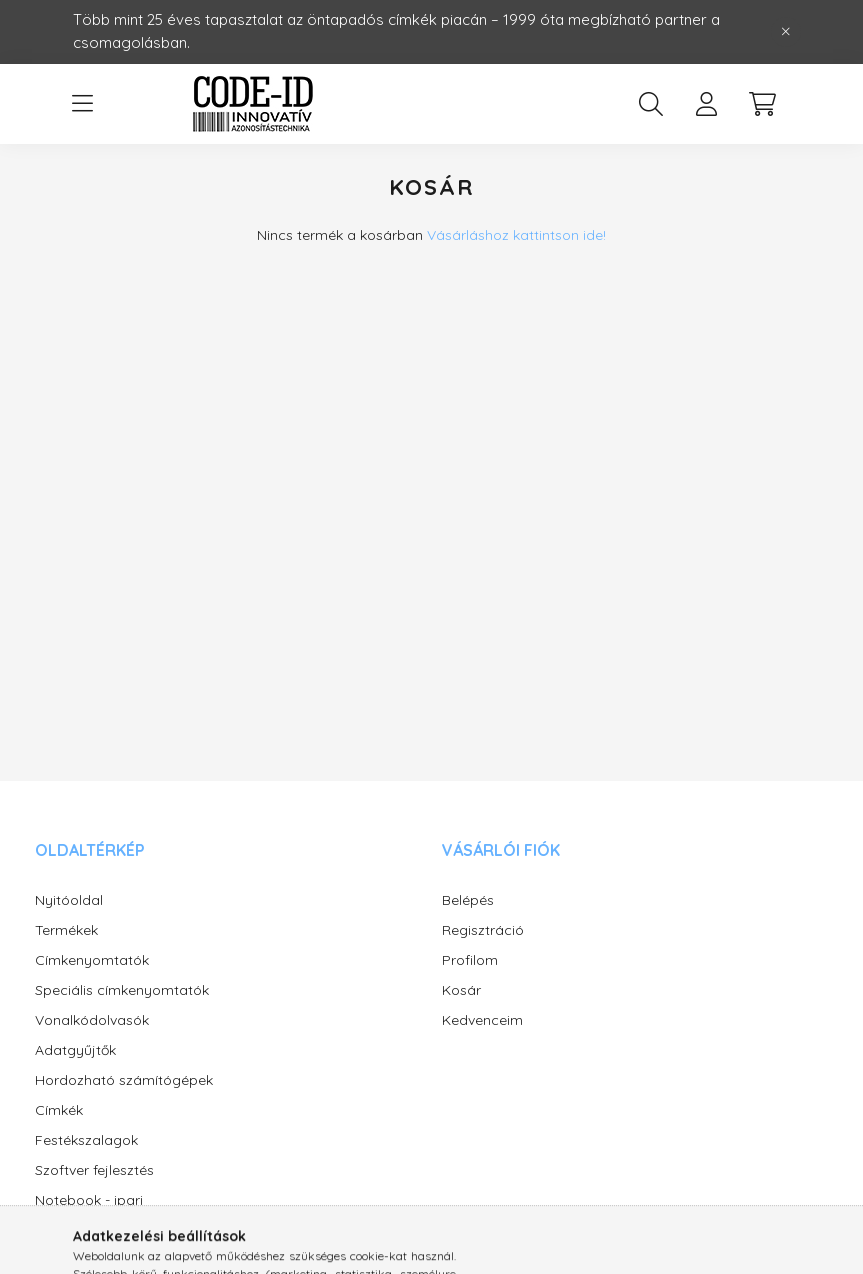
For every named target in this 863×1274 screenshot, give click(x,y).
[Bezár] (786, 32)
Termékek (66, 930)
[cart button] (763, 104)
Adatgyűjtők (75, 1050)
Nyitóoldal (69, 900)
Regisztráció (483, 930)
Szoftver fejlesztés (94, 1170)
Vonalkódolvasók (92, 1020)
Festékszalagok (86, 1140)
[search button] (651, 104)
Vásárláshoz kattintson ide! (516, 235)
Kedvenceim (482, 1020)
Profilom (470, 960)
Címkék (59, 1110)
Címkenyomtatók (92, 960)
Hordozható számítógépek (124, 1080)
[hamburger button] (83, 104)
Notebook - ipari (89, 1200)
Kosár (461, 990)
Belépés (468, 900)
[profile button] (707, 104)
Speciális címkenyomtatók (122, 990)
